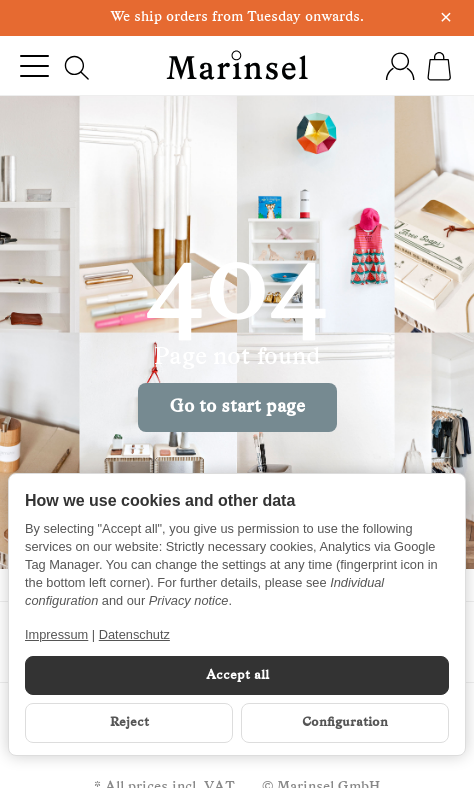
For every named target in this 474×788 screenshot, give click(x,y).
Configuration (345, 722)
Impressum (56, 634)
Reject (129, 722)
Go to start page (237, 407)
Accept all (237, 675)
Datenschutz (134, 634)
